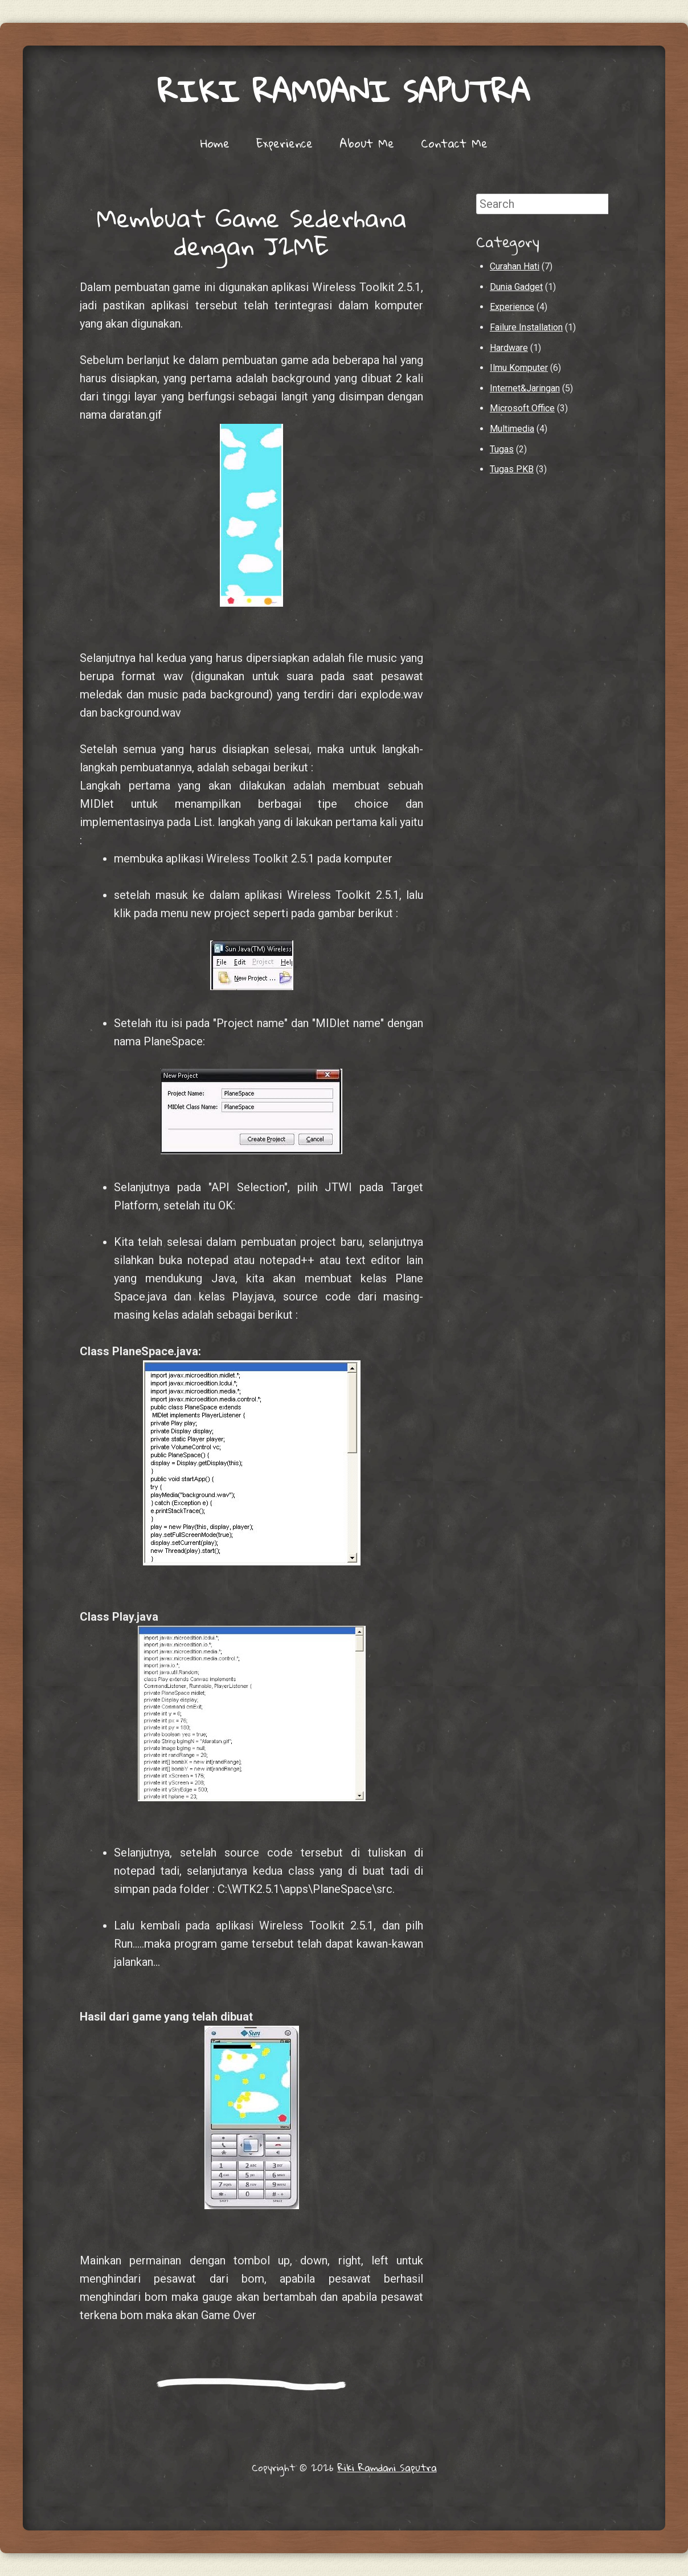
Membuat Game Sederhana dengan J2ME (252, 231)
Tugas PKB (512, 469)
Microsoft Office (522, 408)
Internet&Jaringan (525, 388)
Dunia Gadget (516, 286)
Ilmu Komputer (519, 367)
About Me (366, 143)
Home (215, 143)
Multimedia (512, 428)
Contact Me (454, 143)
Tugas (502, 449)
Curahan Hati (514, 266)
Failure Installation (526, 327)
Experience (284, 143)
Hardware (509, 347)
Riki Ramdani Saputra (344, 91)
